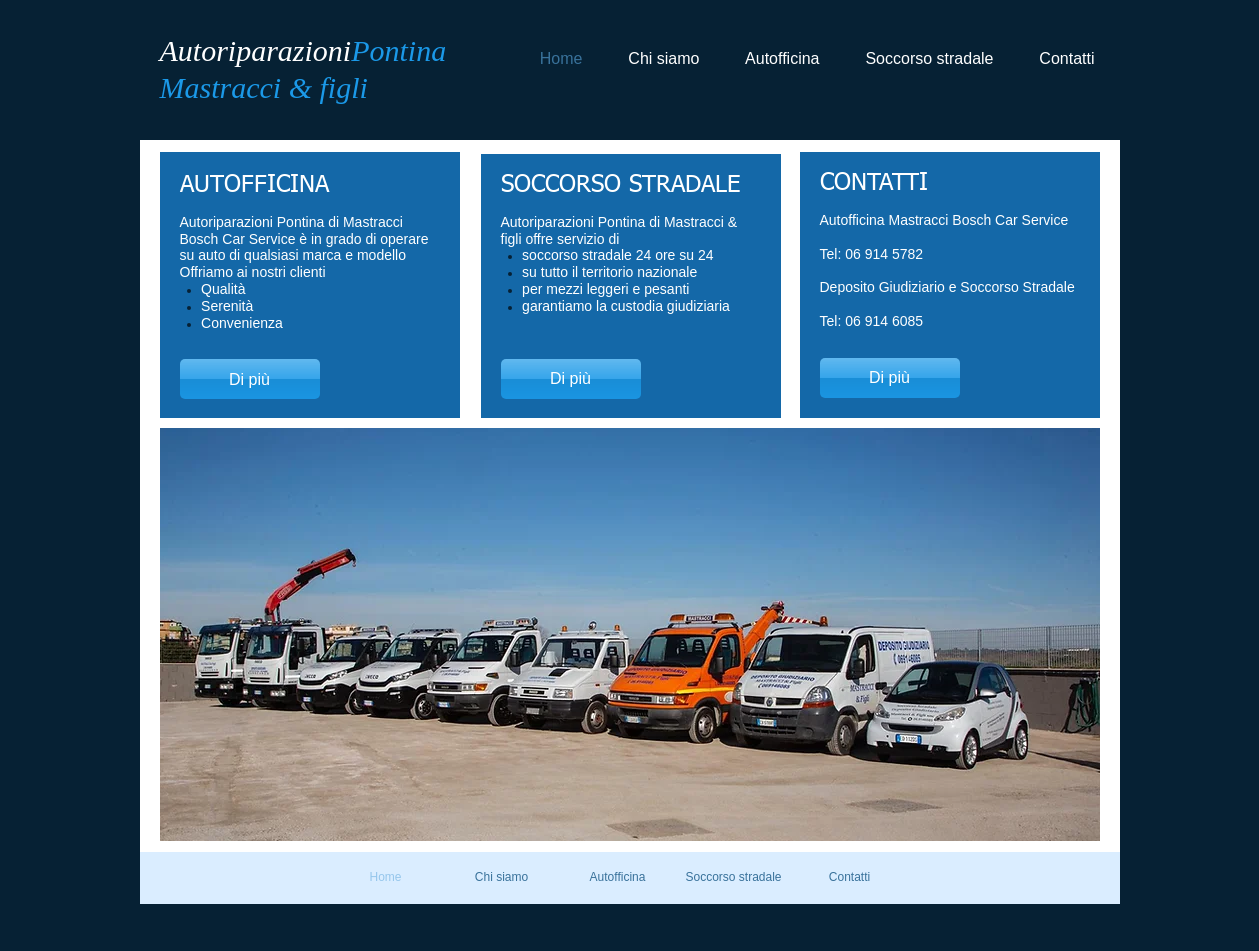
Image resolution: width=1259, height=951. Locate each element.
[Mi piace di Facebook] (1021, 110)
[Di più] (250, 379)
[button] (630, 634)
